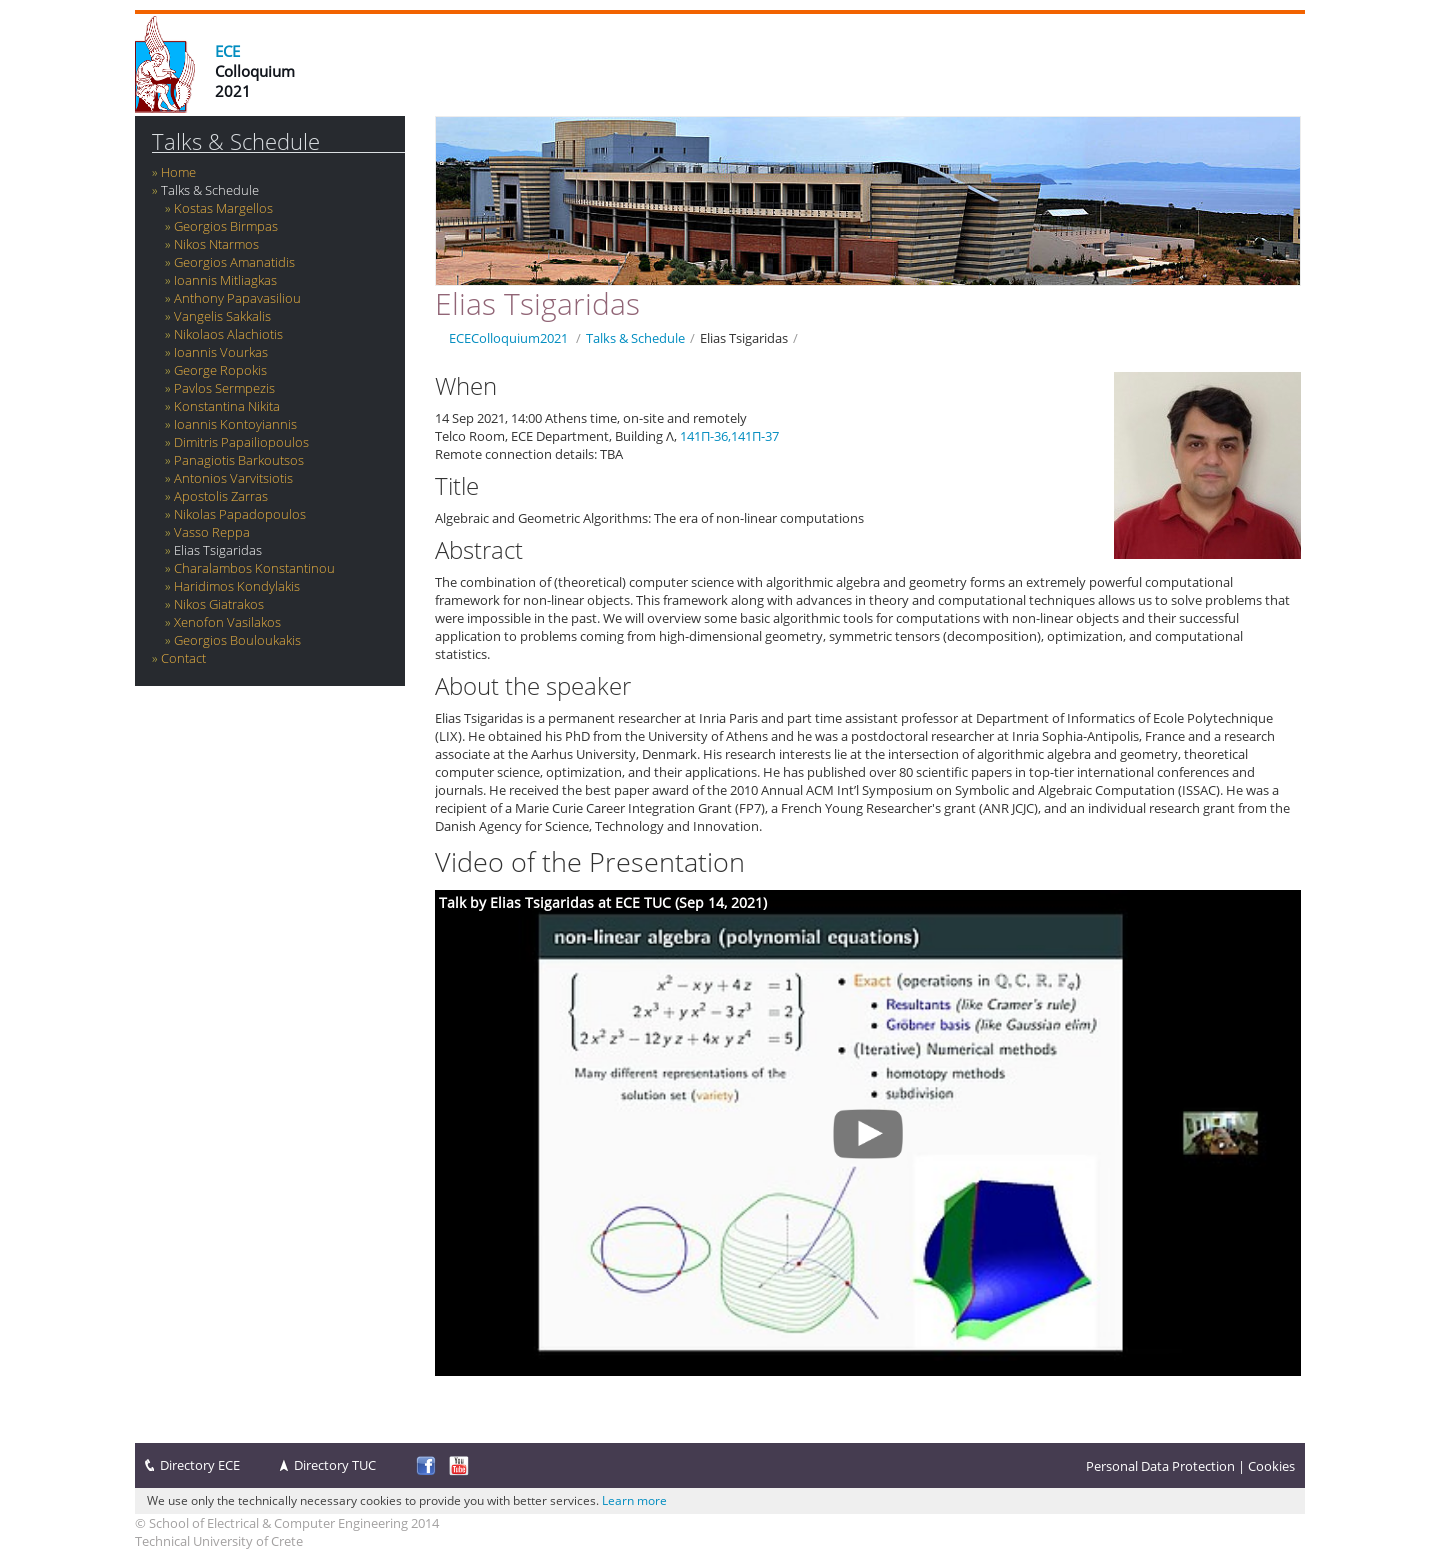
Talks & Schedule (236, 141)
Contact (183, 658)
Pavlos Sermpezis (224, 388)
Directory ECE (200, 1465)
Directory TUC (335, 1465)
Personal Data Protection (1160, 1466)
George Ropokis (220, 370)
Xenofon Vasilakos (227, 622)
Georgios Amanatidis (234, 262)
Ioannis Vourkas (221, 352)
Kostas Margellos (223, 208)
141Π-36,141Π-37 (729, 436)
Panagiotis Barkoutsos (239, 460)
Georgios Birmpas (226, 226)
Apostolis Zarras (221, 496)
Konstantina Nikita (227, 406)
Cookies (1271, 1466)
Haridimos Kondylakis (237, 586)
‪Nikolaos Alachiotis (228, 334)
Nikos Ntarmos (216, 244)
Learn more (634, 1500)
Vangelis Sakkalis (222, 316)
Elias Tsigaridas (218, 550)
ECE (227, 51)
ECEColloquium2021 (508, 338)
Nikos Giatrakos (219, 604)
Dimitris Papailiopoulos (241, 442)
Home (178, 172)
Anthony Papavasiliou (237, 298)
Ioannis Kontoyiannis (235, 424)
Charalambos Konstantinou (254, 568)
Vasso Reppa (212, 532)
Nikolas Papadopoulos (240, 514)
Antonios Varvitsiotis (233, 478)
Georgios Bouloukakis (237, 640)
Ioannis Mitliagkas (225, 280)
